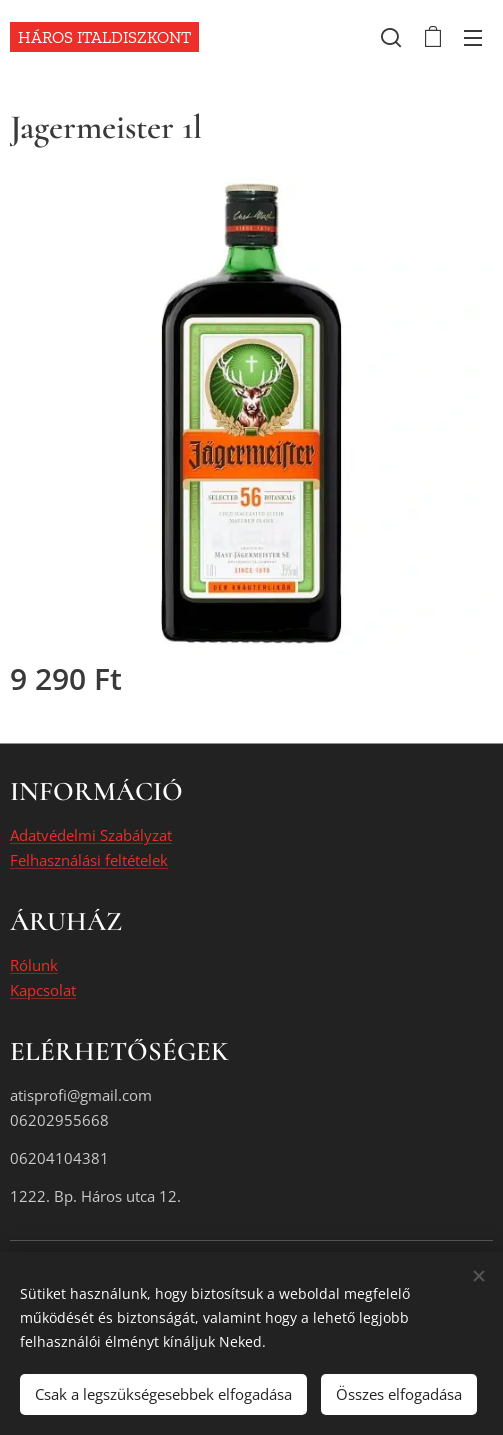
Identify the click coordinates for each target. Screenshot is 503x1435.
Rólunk (34, 966)
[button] (391, 37)
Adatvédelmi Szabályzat (91, 836)
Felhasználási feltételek (89, 860)
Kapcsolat (43, 990)
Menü (473, 38)
